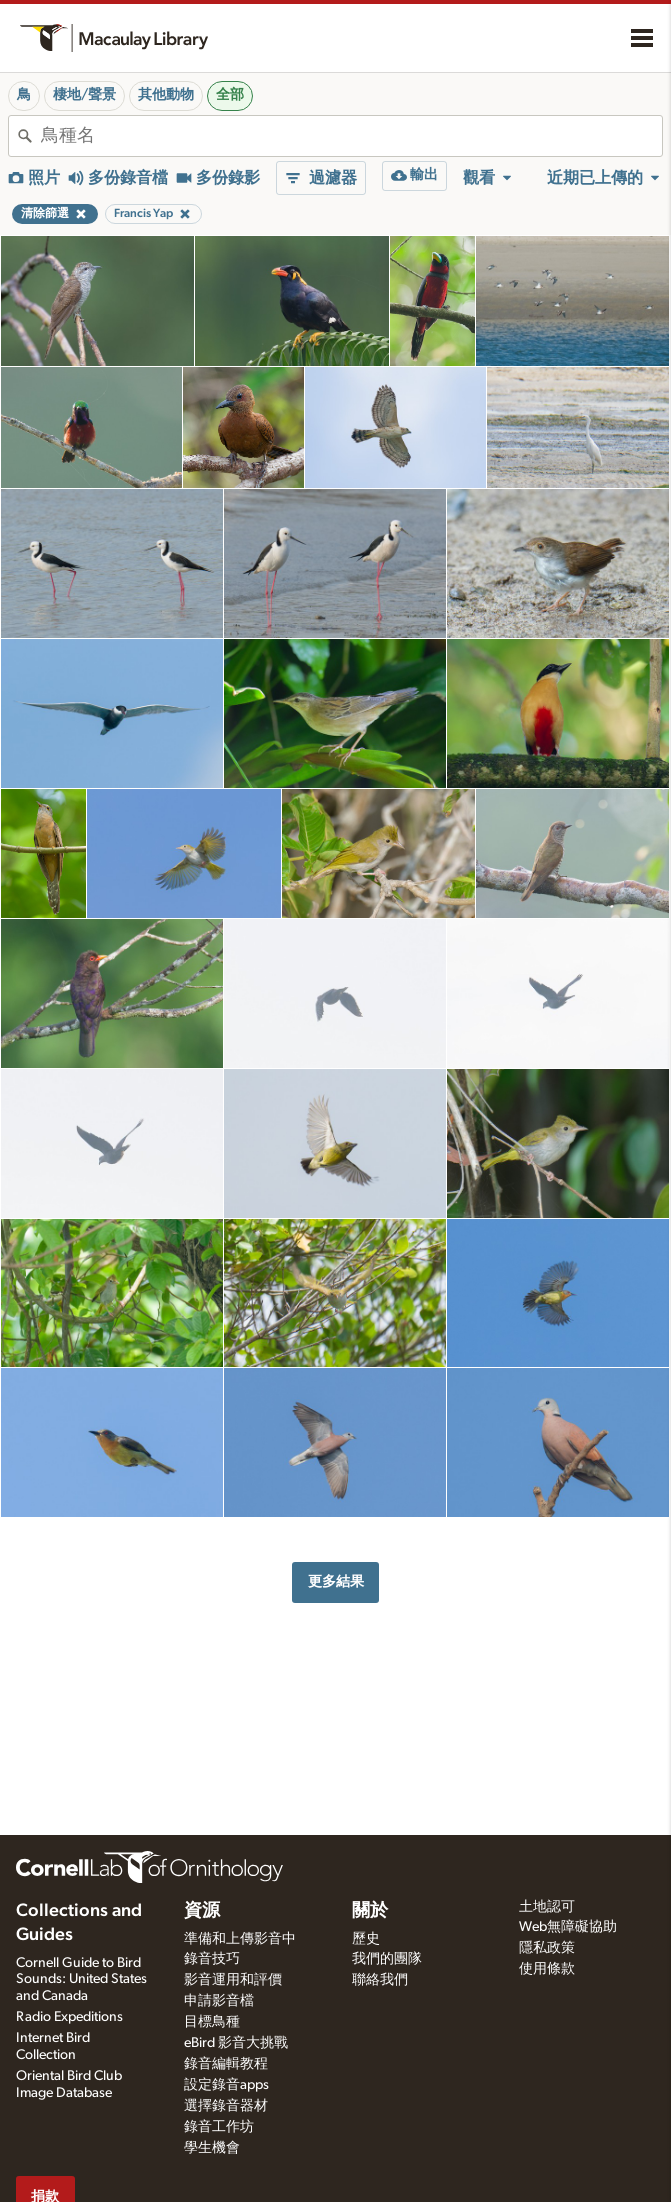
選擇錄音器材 (226, 2106)
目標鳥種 (212, 2022)
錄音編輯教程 (226, 2064)
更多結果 (336, 1581)
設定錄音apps (226, 2085)
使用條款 (547, 1969)
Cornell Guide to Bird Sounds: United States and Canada (81, 1980)
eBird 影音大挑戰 (236, 2043)
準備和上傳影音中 (240, 1939)
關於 (370, 1911)
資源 (202, 1911)
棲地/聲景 (84, 95)
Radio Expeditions (69, 2017)
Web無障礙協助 (568, 1927)
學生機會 (212, 2148)
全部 (230, 95)
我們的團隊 (387, 1959)
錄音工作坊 (219, 2127)
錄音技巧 (212, 1959)
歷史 (366, 1939)
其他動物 (166, 95)
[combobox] (351, 136)
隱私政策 (547, 1948)
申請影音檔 (219, 2001)
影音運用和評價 (233, 1980)
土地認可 (547, 1907)
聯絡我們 (380, 1980)
